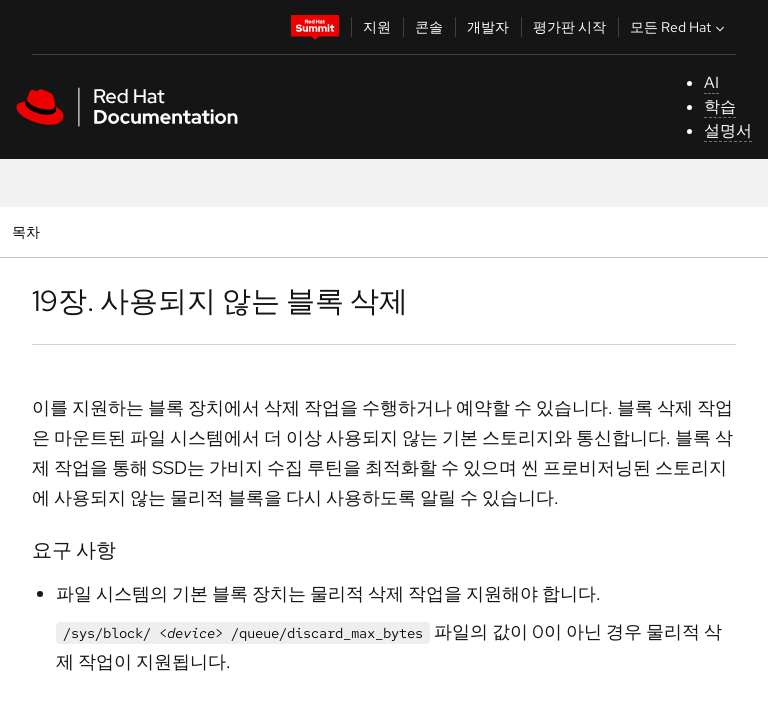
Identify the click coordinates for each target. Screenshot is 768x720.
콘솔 (429, 27)
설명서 (728, 130)
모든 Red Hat (679, 27)
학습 (720, 106)
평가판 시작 (569, 27)
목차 (28, 231)
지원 (377, 27)
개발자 (488, 27)
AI (711, 82)
